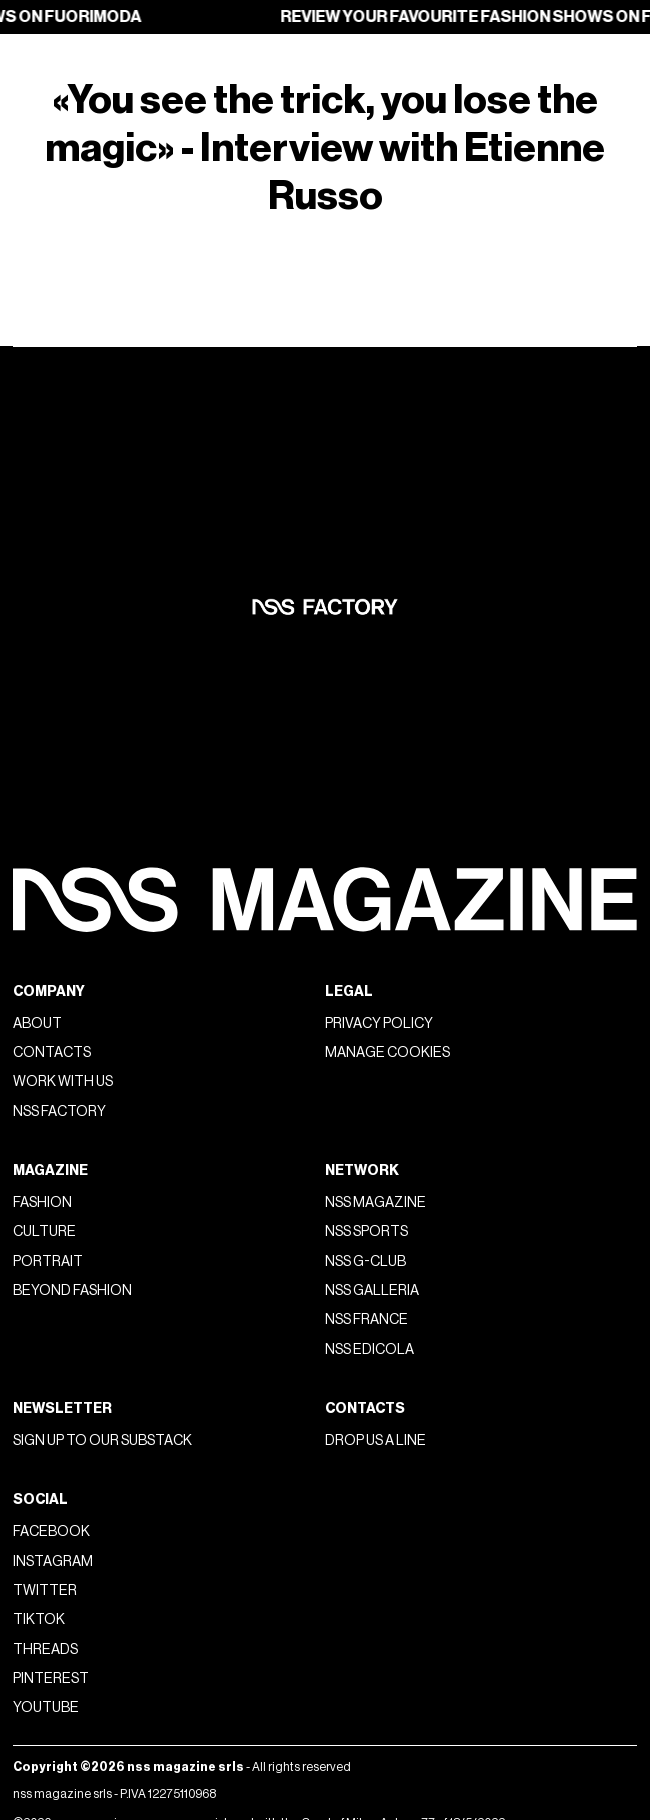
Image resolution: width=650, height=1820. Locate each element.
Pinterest (51, 1678)
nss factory (59, 1111)
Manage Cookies (387, 1052)
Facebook (51, 1531)
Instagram (53, 1561)
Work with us (63, 1081)
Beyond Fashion (72, 1290)
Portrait (48, 1261)
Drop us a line (375, 1440)
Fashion (42, 1202)
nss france (366, 1319)
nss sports (366, 1231)
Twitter (45, 1590)
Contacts (52, 1052)
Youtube (46, 1707)
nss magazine (375, 1202)
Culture (44, 1231)
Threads (45, 1649)
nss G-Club (365, 1261)
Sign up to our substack (102, 1440)
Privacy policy (379, 1023)
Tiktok (39, 1619)
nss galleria (372, 1290)
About (37, 1023)
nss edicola (369, 1349)
